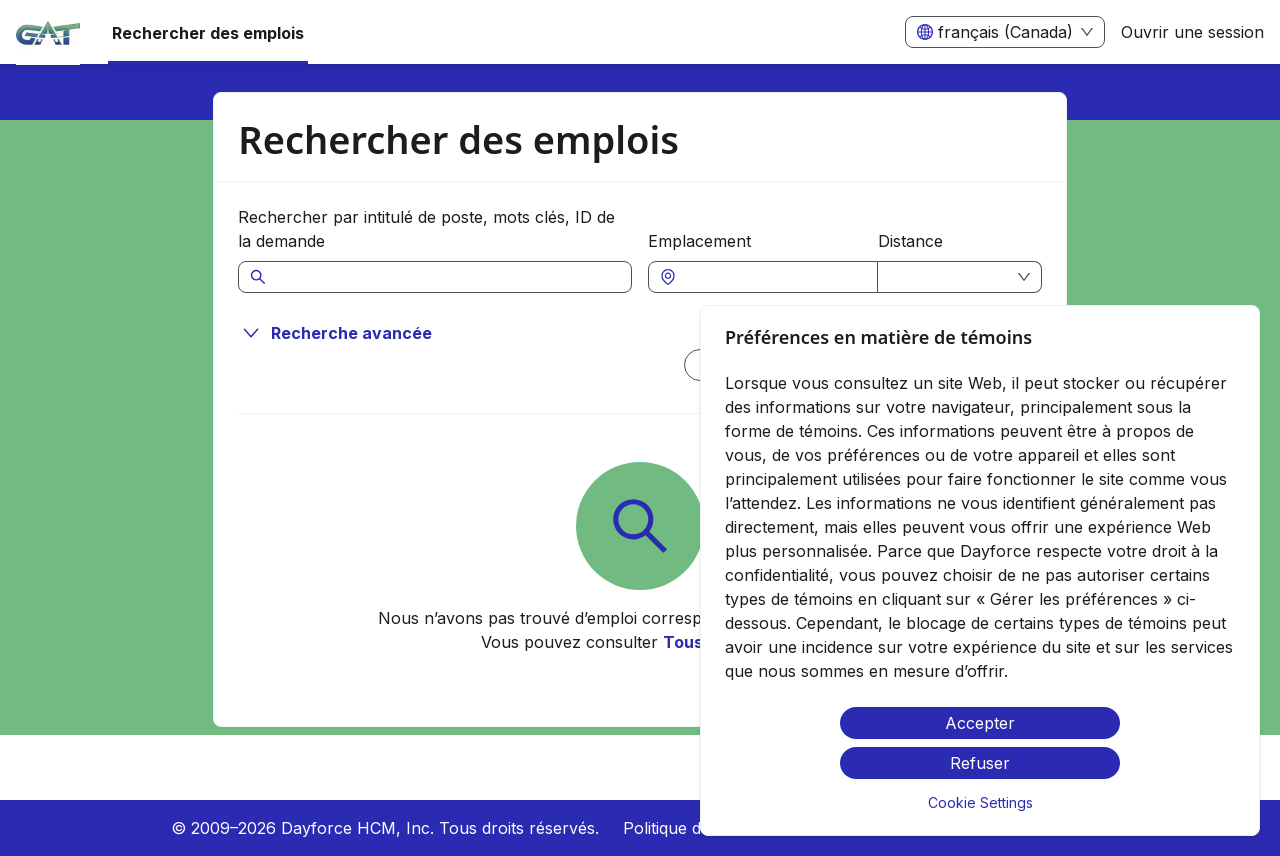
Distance (910, 241)
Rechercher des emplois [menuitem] (208, 33)
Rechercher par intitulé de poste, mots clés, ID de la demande (426, 229)
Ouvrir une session (1192, 32)
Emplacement (699, 241)
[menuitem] (48, 33)
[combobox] (773, 277)
